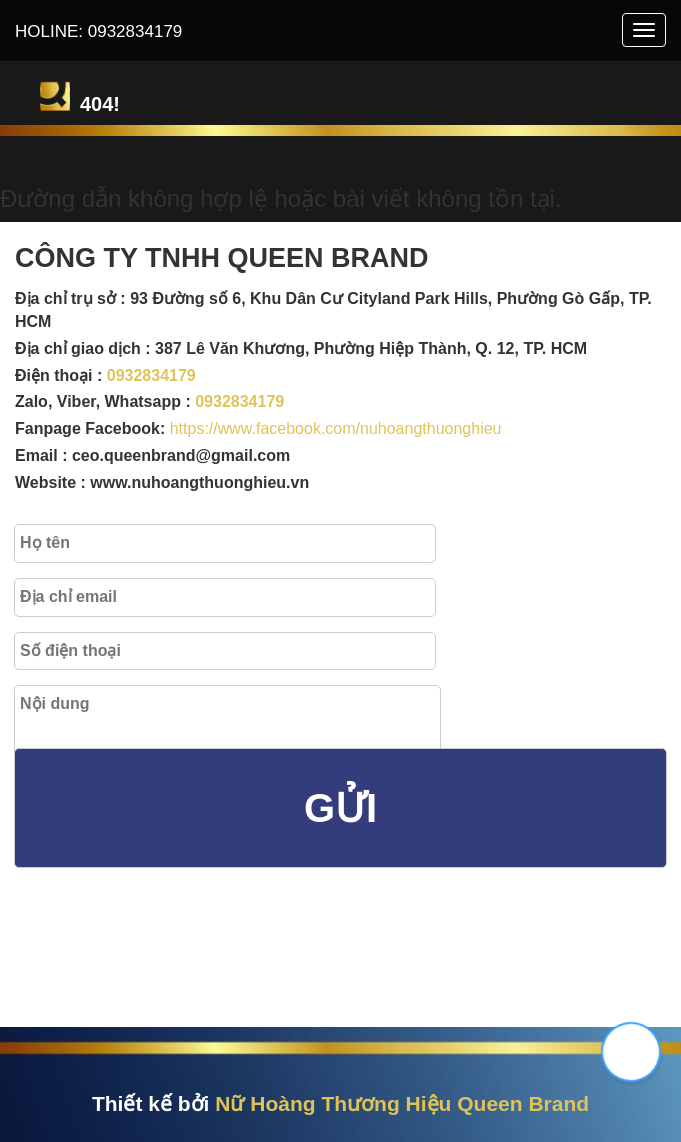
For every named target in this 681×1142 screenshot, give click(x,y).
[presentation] (180, 966)
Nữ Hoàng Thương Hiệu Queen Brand (402, 1103)
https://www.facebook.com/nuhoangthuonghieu (336, 428)
